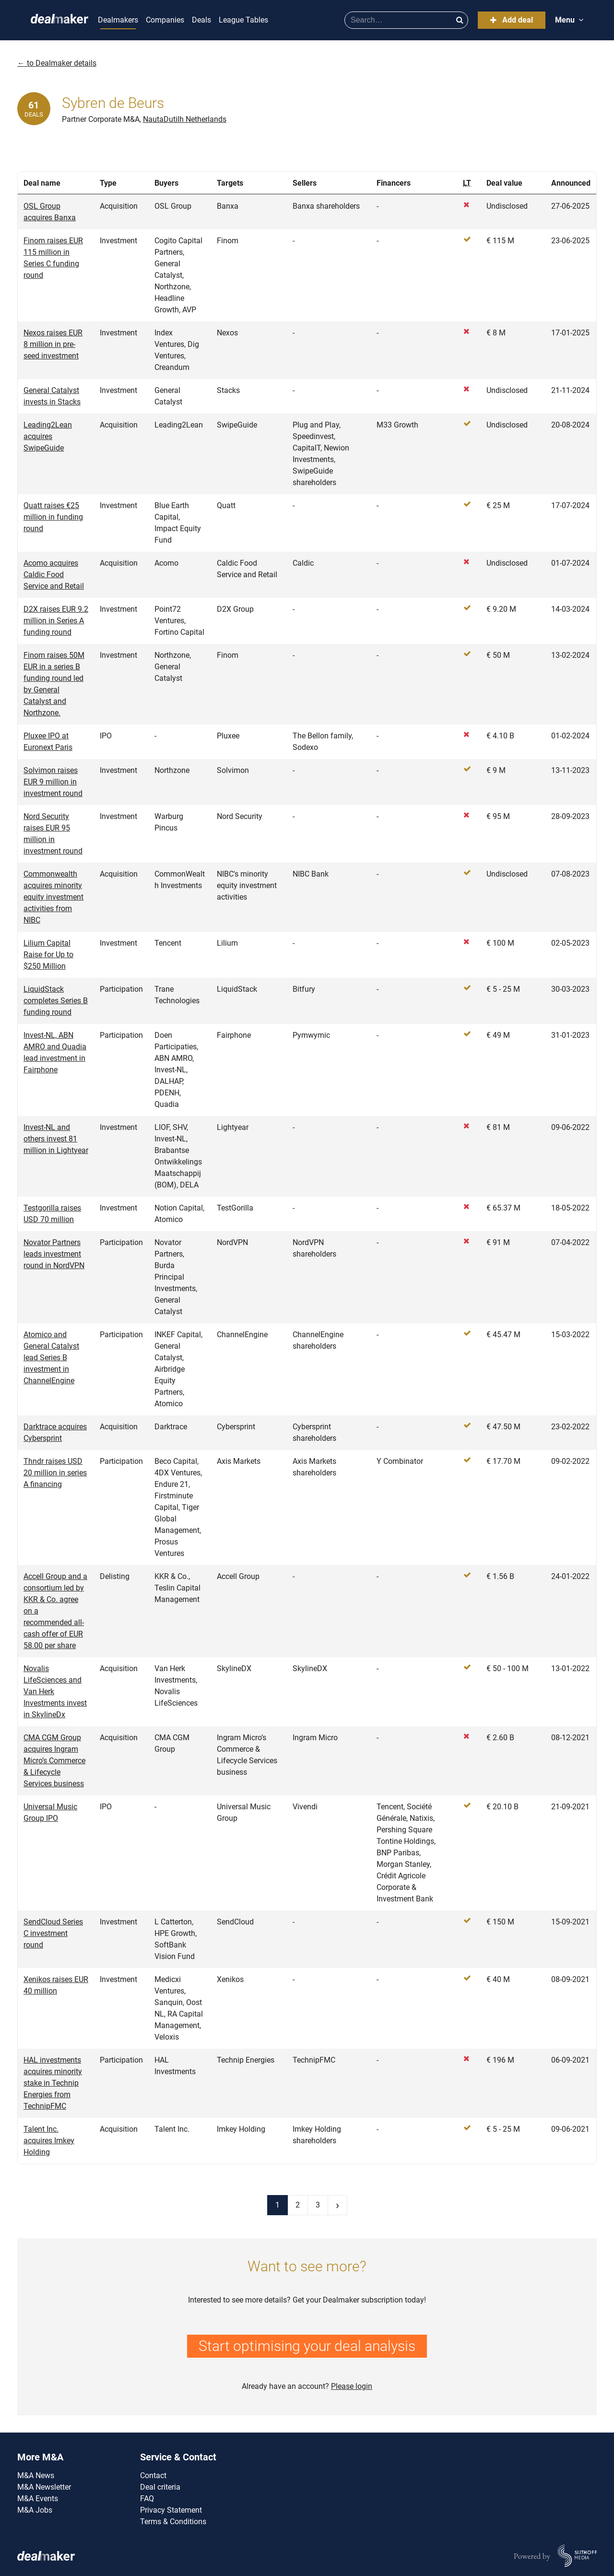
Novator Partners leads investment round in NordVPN (54, 1254)
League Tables (243, 19)
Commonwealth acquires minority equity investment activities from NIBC (53, 897)
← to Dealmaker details (56, 63)
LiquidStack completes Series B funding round (56, 1001)
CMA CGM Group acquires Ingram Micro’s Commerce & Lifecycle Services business (54, 1760)
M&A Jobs (34, 2510)
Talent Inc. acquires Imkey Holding (49, 2141)
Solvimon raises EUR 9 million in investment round (53, 782)
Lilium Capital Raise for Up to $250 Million (48, 954)
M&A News (35, 2475)
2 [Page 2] (297, 2204)
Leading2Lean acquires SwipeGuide (48, 436)
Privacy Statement (171, 2510)
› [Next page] (337, 2205)
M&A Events (37, 2498)
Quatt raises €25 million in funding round (53, 517)
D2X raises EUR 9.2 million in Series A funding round (56, 621)
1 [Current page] (277, 2204)
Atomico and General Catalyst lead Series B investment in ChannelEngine (51, 1357)
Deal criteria (160, 2487)
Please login (351, 2386)
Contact (153, 2475)
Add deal (511, 19)
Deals (201, 19)
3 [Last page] (318, 2204)
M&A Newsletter (44, 2487)
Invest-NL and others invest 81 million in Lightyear (56, 1139)
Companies (165, 19)
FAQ (147, 2498)
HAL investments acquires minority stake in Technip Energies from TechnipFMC (53, 2083)
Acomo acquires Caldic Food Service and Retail (54, 574)
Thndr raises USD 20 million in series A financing (55, 1473)
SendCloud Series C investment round (53, 1933)
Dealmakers (118, 19)
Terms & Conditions (173, 2521)
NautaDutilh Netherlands (184, 119)
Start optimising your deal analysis (307, 2346)
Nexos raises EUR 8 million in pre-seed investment (53, 344)
